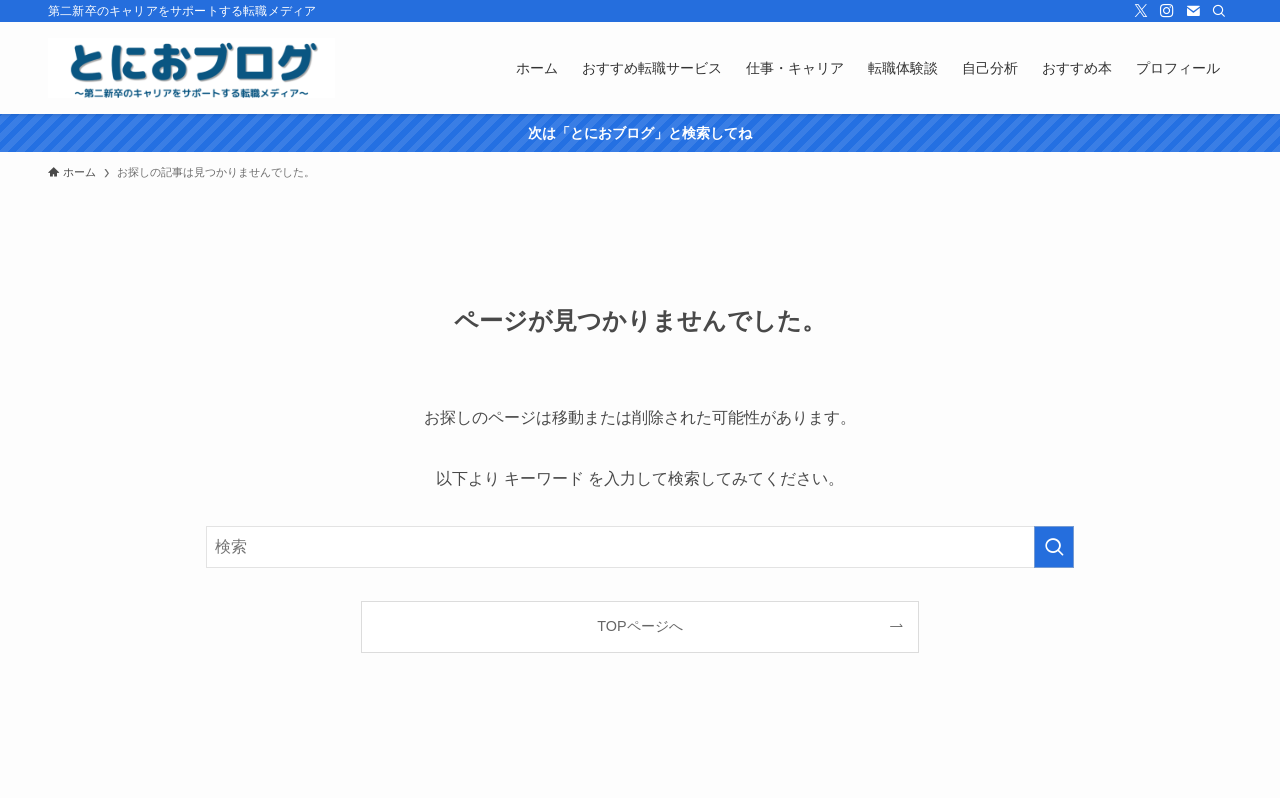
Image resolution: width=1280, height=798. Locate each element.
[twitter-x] (1141, 11)
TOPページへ (639, 626)
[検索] (1219, 11)
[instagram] (1167, 11)
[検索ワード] (640, 547)
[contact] (1193, 11)
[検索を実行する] (1054, 547)
